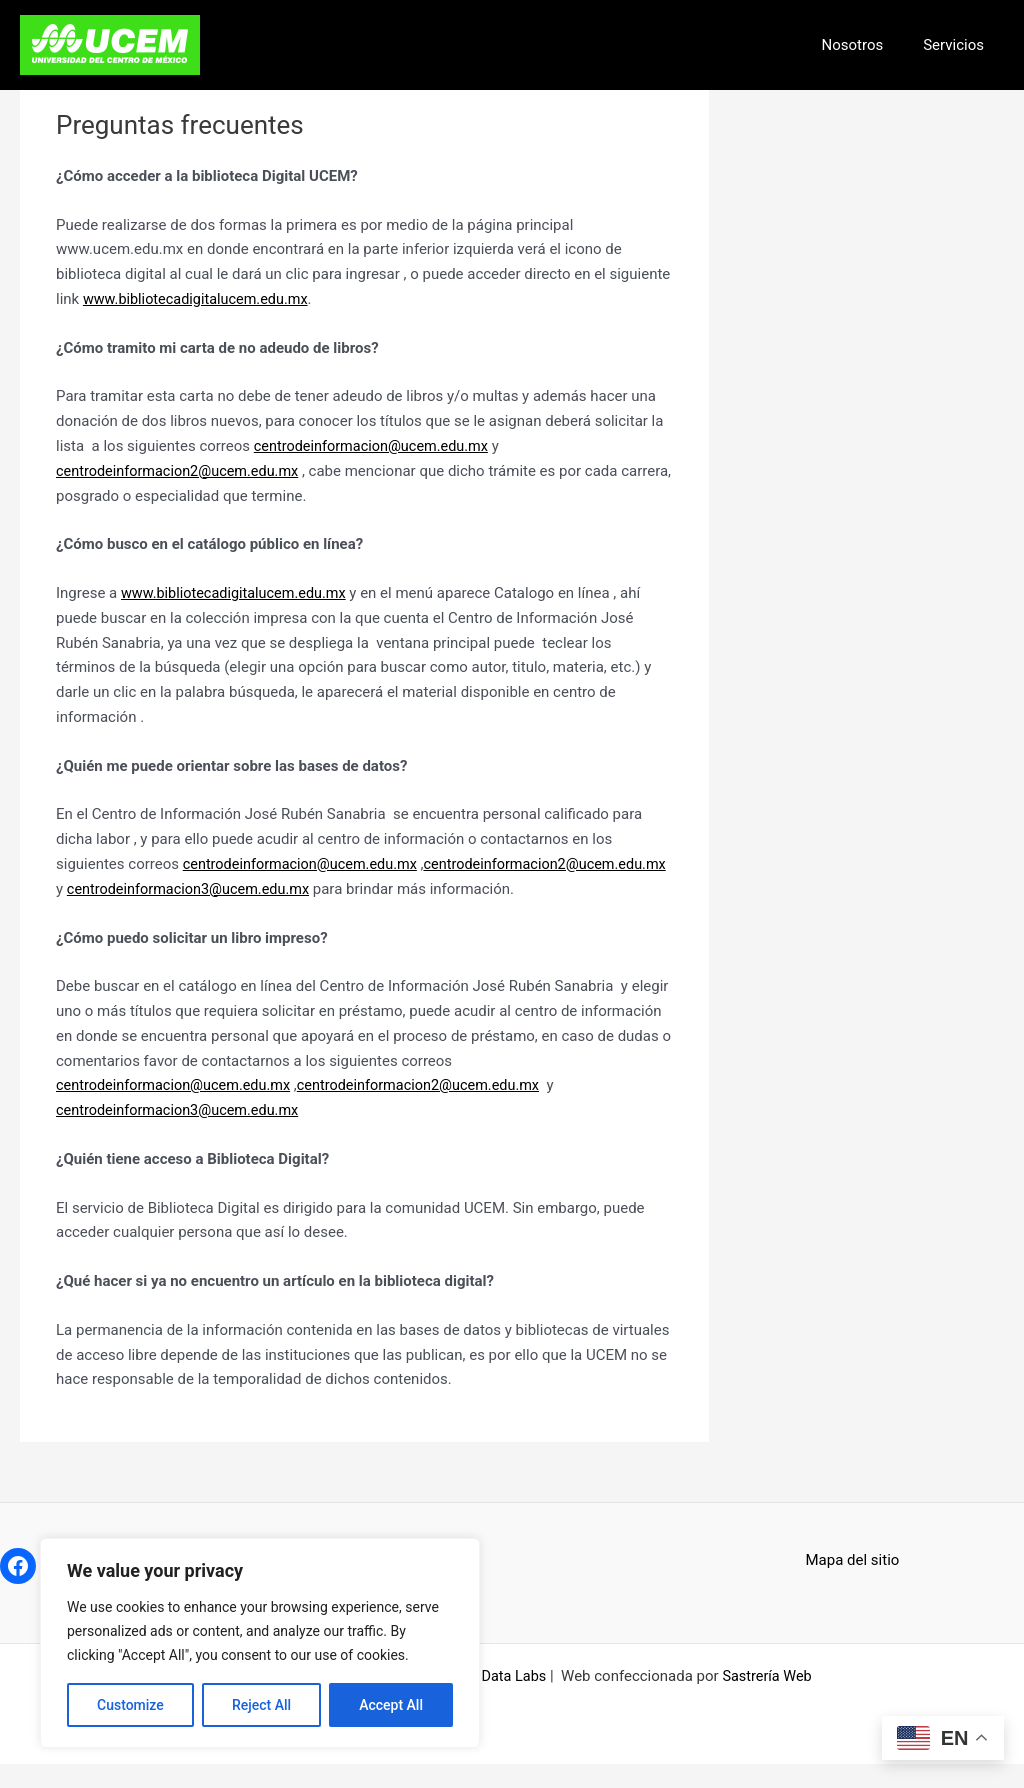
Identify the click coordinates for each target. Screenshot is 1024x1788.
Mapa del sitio (853, 1584)
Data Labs (512, 1700)
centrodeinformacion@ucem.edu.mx (375, 446)
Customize (130, 1705)
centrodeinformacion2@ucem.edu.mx (182, 471)
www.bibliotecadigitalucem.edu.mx (199, 299)
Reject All (261, 1705)
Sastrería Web (768, 1700)
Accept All (391, 1705)
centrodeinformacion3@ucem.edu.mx (455, 888)
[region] (260, 1643)
